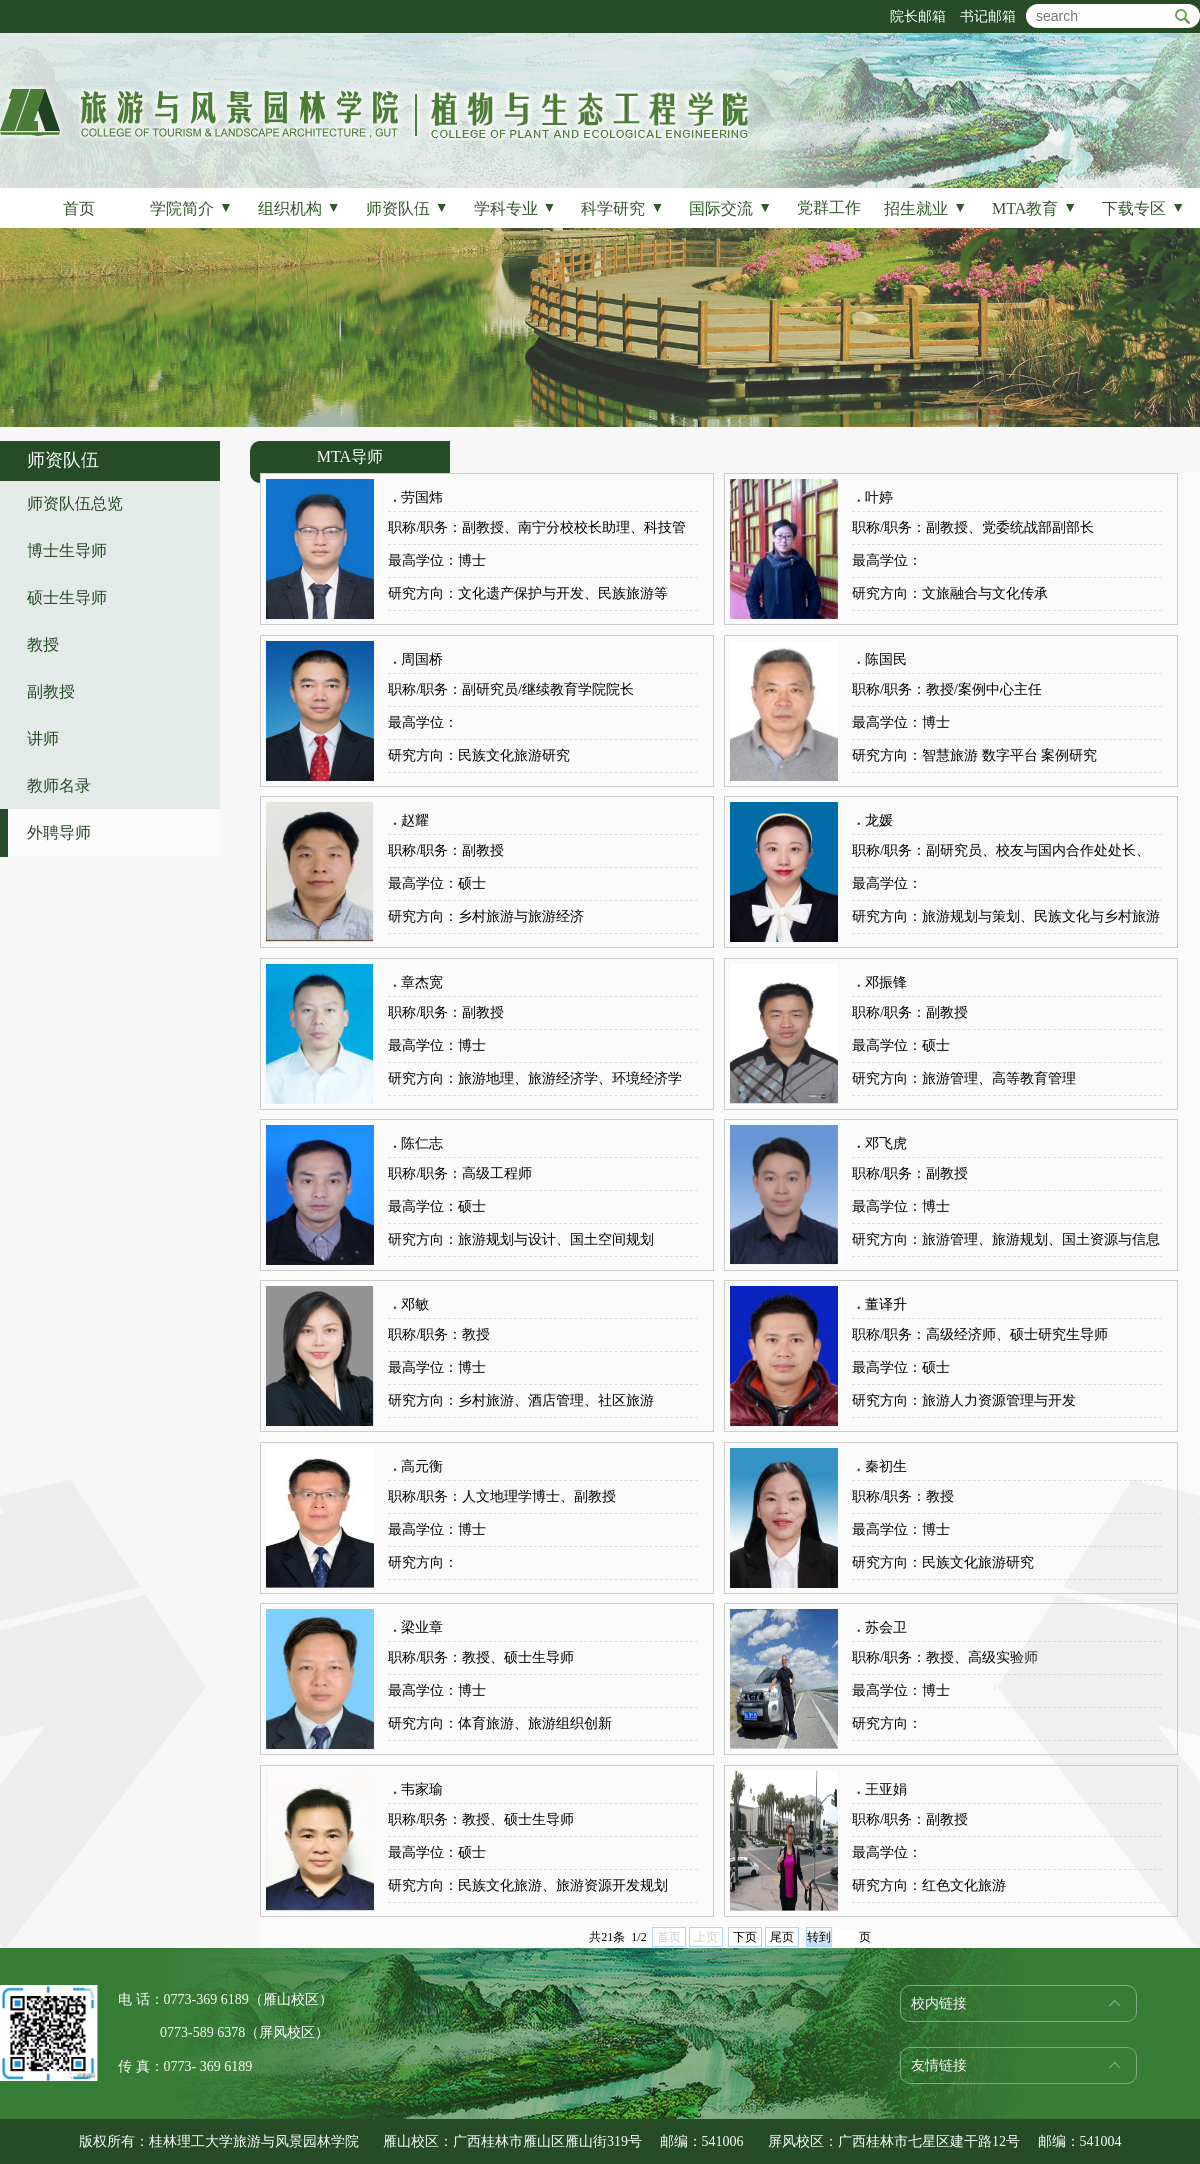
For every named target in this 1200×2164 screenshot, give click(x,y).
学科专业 (515, 208)
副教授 (51, 691)
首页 (79, 208)
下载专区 (1143, 208)
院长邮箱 (918, 16)
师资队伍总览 (75, 503)
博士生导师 (67, 550)
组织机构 (299, 208)
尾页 (782, 1937)
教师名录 (59, 785)
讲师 (43, 738)
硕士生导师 (67, 597)
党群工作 (829, 207)
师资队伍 (407, 208)
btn (1182, 16)
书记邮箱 (988, 16)
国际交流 (730, 208)
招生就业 (925, 208)
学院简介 (191, 208)
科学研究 (622, 208)
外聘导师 (59, 832)
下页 (745, 1937)
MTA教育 (1034, 208)
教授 (43, 644)
